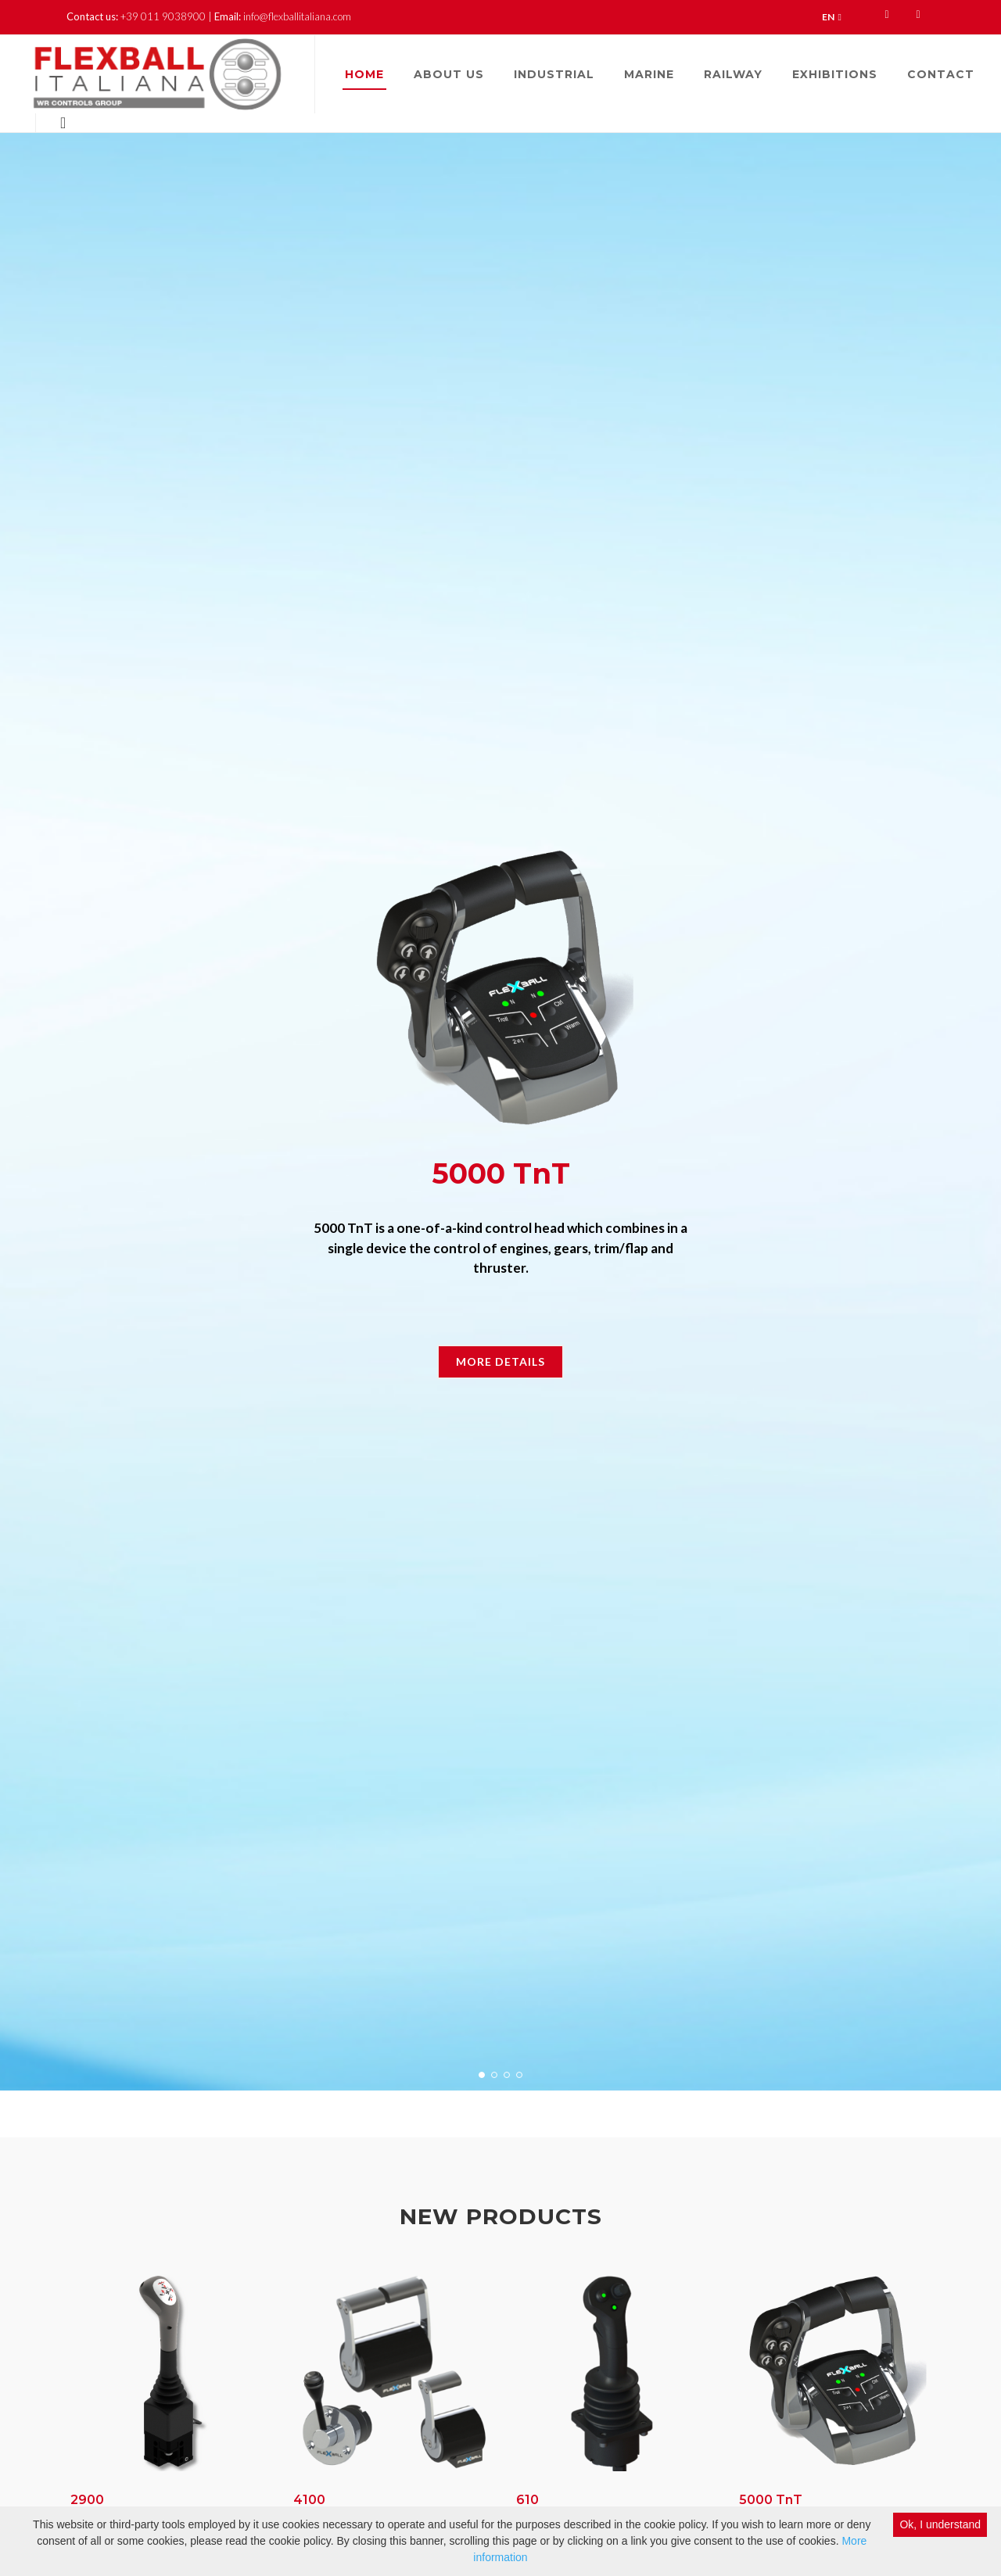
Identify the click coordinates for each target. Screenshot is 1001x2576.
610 (527, 2499)
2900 (87, 2499)
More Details (500, 1361)
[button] (482, 2075)
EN (831, 17)
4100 (309, 2499)
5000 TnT (770, 2499)
